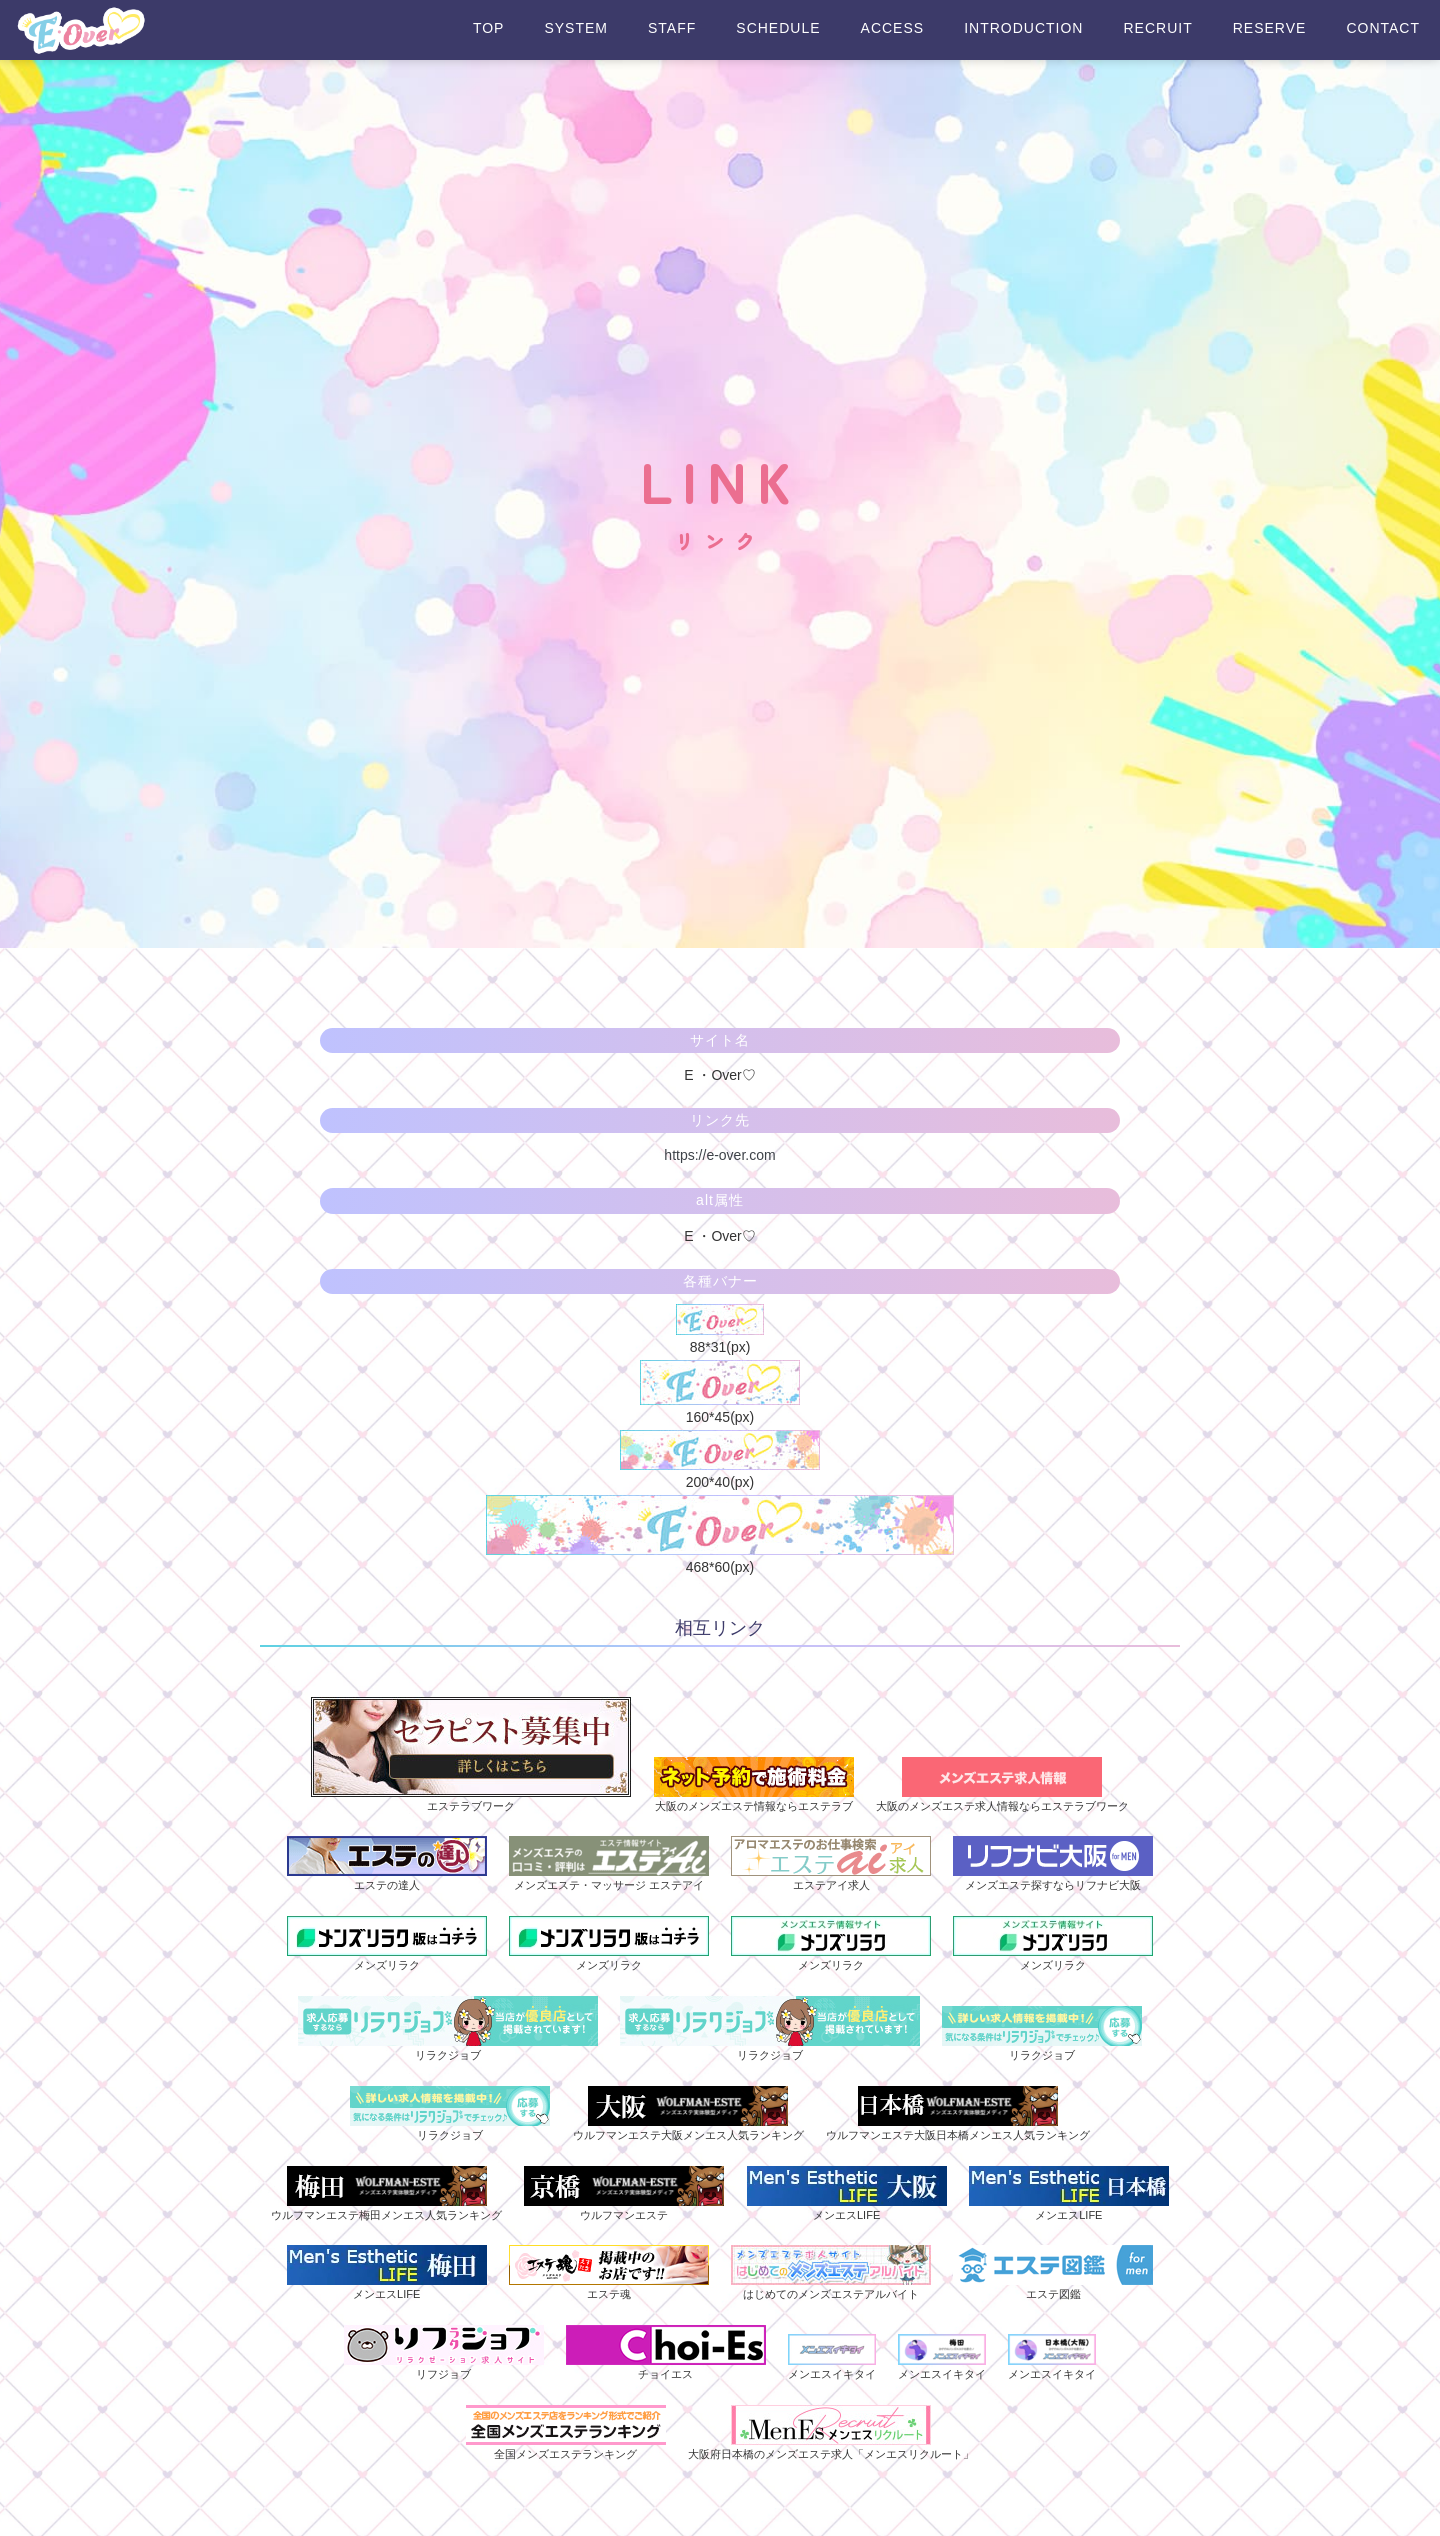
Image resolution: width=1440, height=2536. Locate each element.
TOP (489, 28)
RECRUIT (1157, 28)
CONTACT (1383, 28)
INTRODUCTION (1023, 28)
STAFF (672, 28)
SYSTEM (576, 28)
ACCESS (893, 28)
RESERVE (1270, 28)
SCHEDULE (778, 28)
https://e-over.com (719, 1155)
